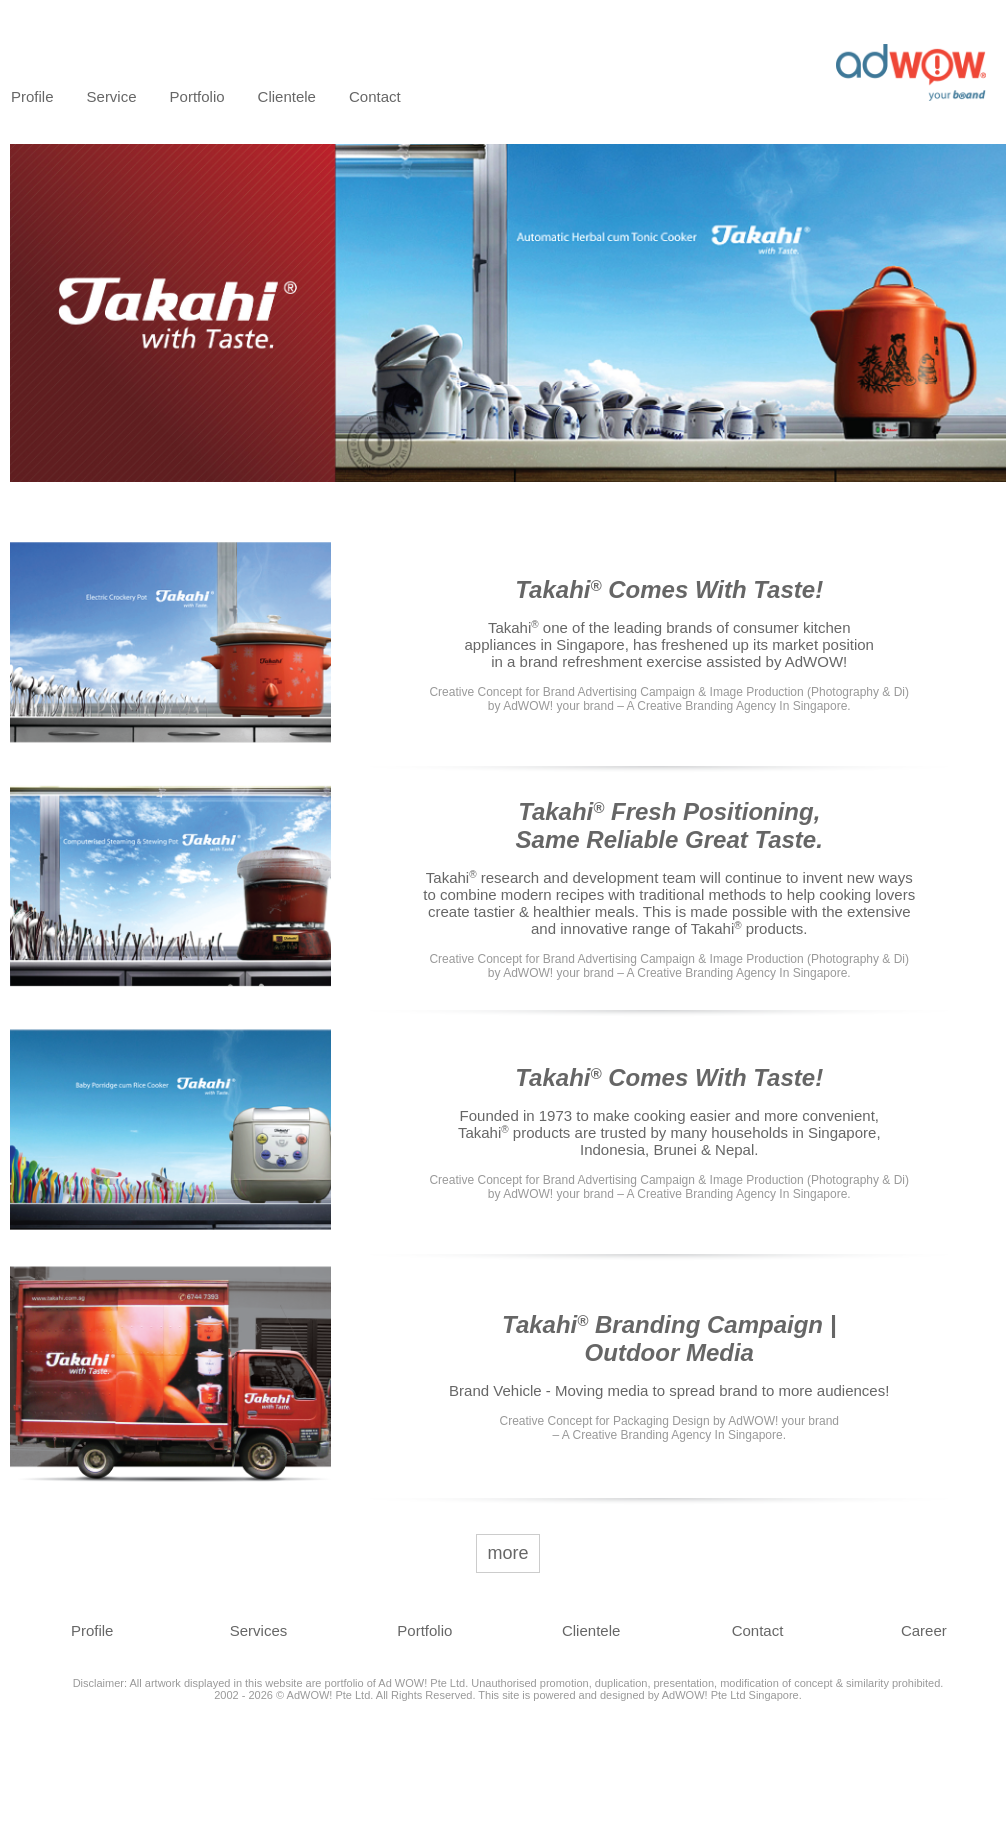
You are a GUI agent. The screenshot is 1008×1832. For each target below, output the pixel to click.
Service (112, 96)
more (507, 1553)
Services (259, 1630)
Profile (32, 96)
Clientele (287, 96)
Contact (375, 96)
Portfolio (197, 96)
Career (924, 1630)
